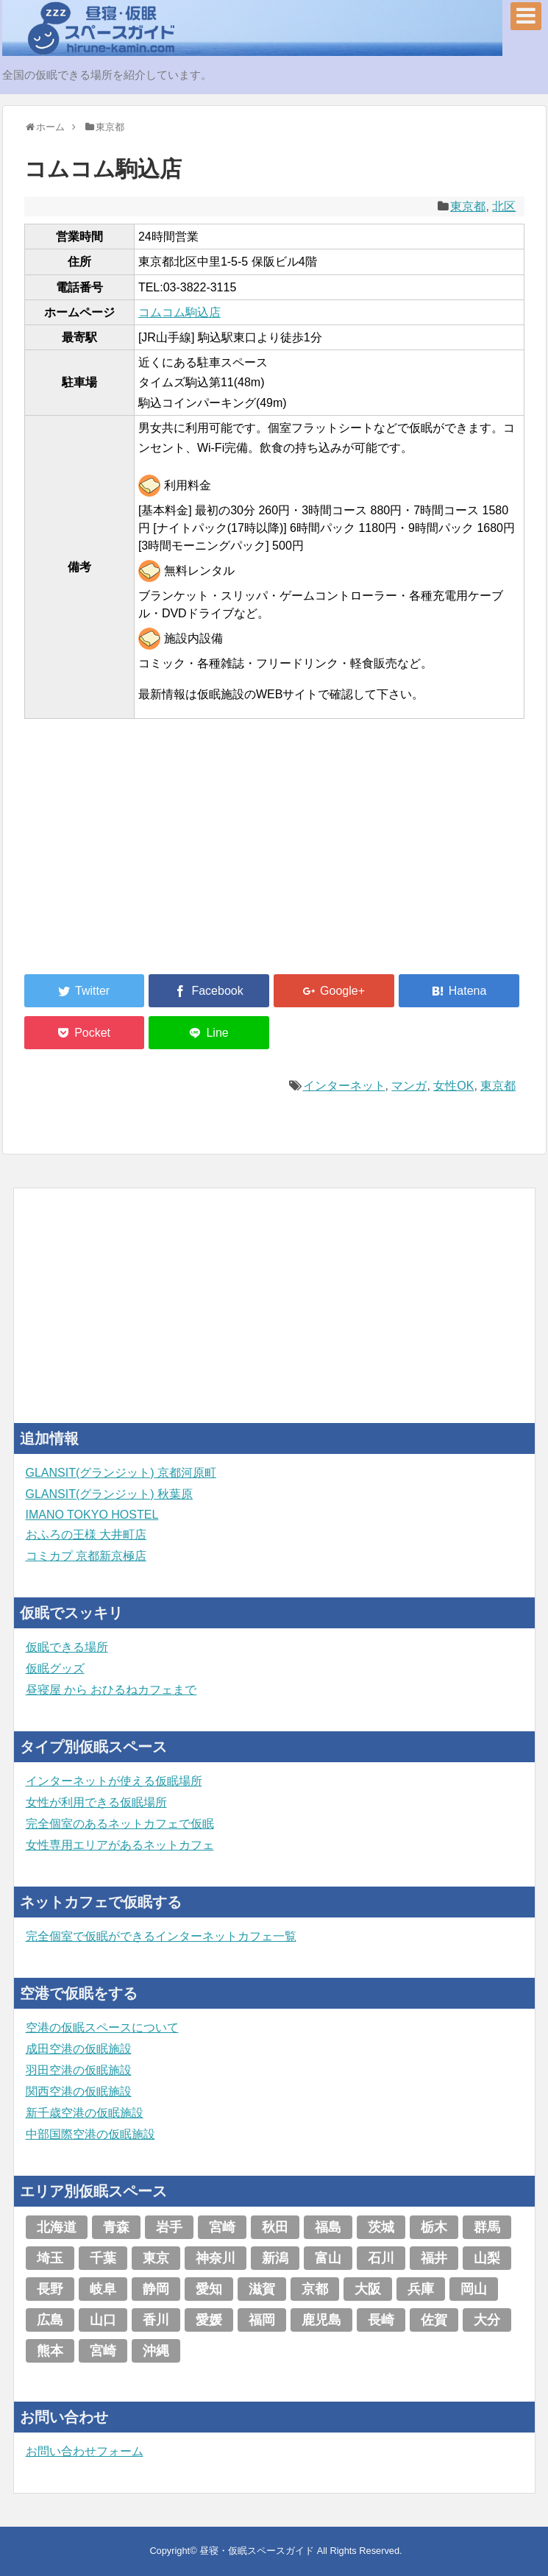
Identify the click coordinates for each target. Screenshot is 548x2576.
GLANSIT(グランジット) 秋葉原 (109, 1494)
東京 (156, 2258)
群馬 (487, 2227)
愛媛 (209, 2320)
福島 (328, 2227)
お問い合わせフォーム (84, 2451)
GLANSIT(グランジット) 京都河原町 (121, 1472)
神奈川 (215, 2258)
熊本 (50, 2350)
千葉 (103, 2258)
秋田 (275, 2227)
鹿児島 (321, 2320)
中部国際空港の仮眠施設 (90, 2134)
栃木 (434, 2227)
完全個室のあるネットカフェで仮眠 (120, 1823)
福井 (434, 2258)
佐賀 (434, 2320)
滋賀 (262, 2289)
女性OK (453, 1085)
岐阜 (103, 2289)
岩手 (169, 2227)
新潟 (275, 2258)
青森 (116, 2227)
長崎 (381, 2320)
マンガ (409, 1085)
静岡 (156, 2289)
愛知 (209, 2289)
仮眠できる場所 (67, 1647)
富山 (328, 2258)
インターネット (344, 1085)
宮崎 (222, 2227)
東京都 (467, 206)
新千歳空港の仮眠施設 (84, 2113)
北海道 (56, 2227)
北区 (504, 206)
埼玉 (50, 2258)
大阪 (368, 2289)
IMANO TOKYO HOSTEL (92, 1514)
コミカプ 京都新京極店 (86, 1556)
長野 (50, 2289)
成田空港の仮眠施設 (79, 2049)
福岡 (262, 2320)
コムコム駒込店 (179, 312)
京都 (315, 2289)
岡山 (473, 2289)
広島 (50, 2320)
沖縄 (156, 2350)
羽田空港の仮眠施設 (79, 2070)
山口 (103, 2320)
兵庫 (421, 2289)
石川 (381, 2258)
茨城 (381, 2227)
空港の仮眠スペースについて (102, 2027)
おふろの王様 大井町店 (86, 1534)
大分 (487, 2320)
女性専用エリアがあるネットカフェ (120, 1845)
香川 (156, 2320)
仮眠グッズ (55, 1668)
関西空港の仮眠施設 (79, 2091)
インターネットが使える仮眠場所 (114, 1781)
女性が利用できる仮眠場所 (96, 1802)
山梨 (487, 2258)
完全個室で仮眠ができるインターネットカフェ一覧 (161, 1936)
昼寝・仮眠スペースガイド (256, 2550)
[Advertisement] (134, 855)
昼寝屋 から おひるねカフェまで (111, 1689)
